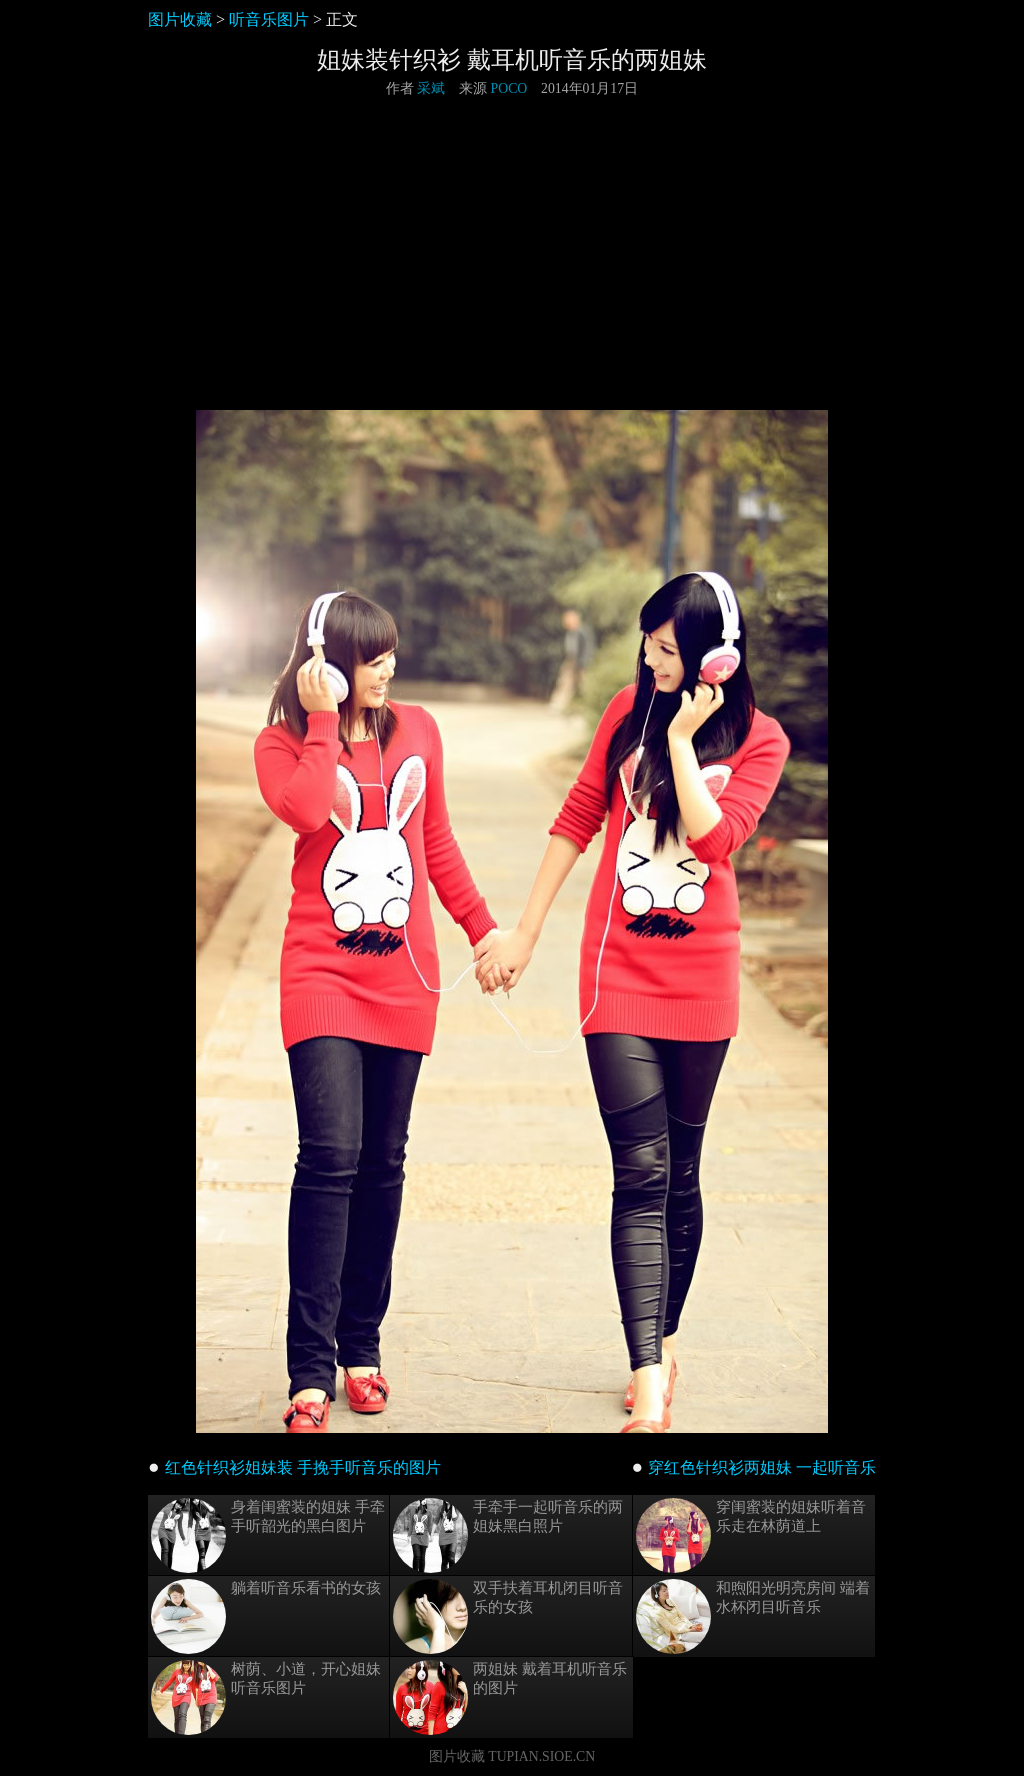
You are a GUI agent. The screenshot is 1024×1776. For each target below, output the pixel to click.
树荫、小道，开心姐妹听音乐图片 (266, 1697)
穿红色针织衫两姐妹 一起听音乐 (762, 1467)
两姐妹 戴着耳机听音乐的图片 (510, 1697)
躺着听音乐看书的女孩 (266, 1616)
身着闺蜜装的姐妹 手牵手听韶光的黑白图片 (268, 1535)
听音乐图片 (269, 19)
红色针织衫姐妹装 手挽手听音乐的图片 (303, 1467)
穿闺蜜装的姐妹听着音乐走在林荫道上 (751, 1535)
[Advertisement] (512, 254)
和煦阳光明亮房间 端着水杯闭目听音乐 (753, 1616)
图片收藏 (180, 19)
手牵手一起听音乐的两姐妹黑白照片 (508, 1535)
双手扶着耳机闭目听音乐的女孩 (508, 1616)
